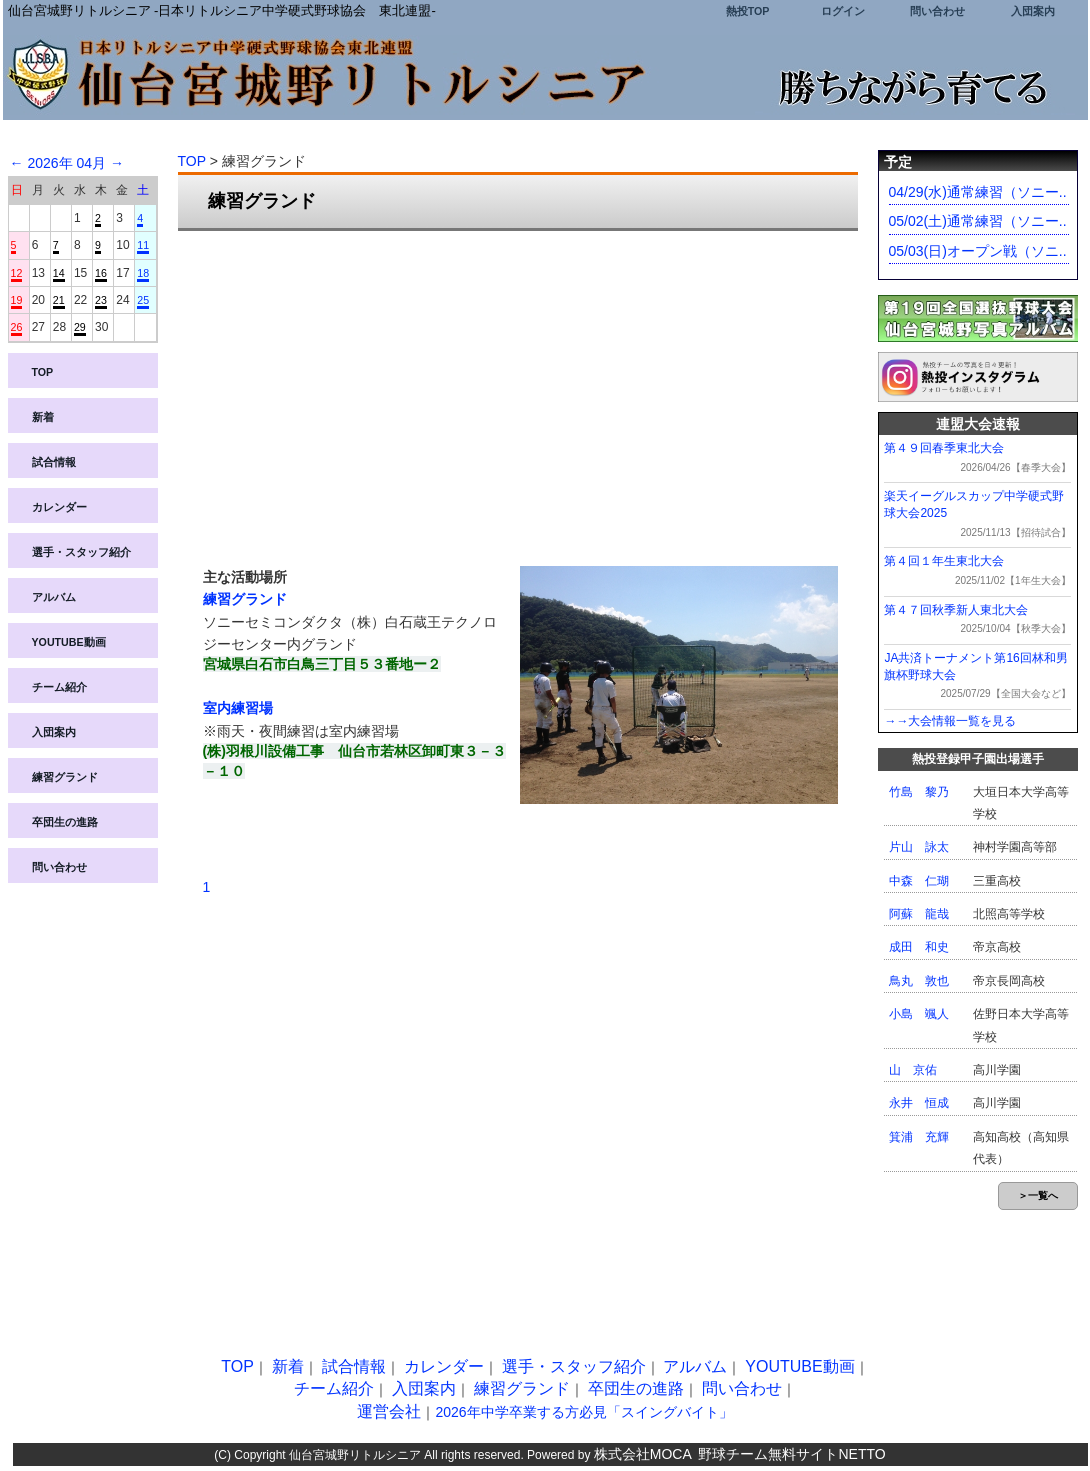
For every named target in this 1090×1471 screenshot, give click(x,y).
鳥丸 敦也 (919, 981)
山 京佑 (913, 1070)
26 (17, 327)
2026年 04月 (66, 163)
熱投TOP (748, 11)
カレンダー (59, 507)
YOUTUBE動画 (69, 642)
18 (143, 273)
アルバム (54, 597)
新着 (43, 417)
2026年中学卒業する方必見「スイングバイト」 (583, 1412)
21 (59, 300)
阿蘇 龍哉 (919, 914)
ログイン (843, 11)
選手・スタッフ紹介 (81, 552)
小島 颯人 (919, 1014)
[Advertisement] (518, 391)
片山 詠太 (919, 847)
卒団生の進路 (65, 822)
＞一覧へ (1038, 1195)
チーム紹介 (59, 687)
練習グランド (65, 777)
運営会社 (389, 1411)
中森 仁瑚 (919, 881)
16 (101, 273)
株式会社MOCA (643, 1454)
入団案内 (1033, 11)
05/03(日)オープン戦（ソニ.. (978, 251)
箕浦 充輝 (919, 1137)
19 (17, 300)
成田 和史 (919, 947)
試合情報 (54, 462)
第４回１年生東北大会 (944, 561)
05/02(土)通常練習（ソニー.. (978, 221)
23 (101, 300)
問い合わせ (937, 11)
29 (80, 327)
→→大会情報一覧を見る (950, 721)
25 (143, 300)
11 (143, 245)
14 (59, 273)
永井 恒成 (919, 1103)
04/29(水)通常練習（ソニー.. (978, 192)
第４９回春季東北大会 (944, 448)
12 (17, 273)
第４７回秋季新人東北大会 (956, 610)
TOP (43, 372)
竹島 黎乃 (919, 792)
